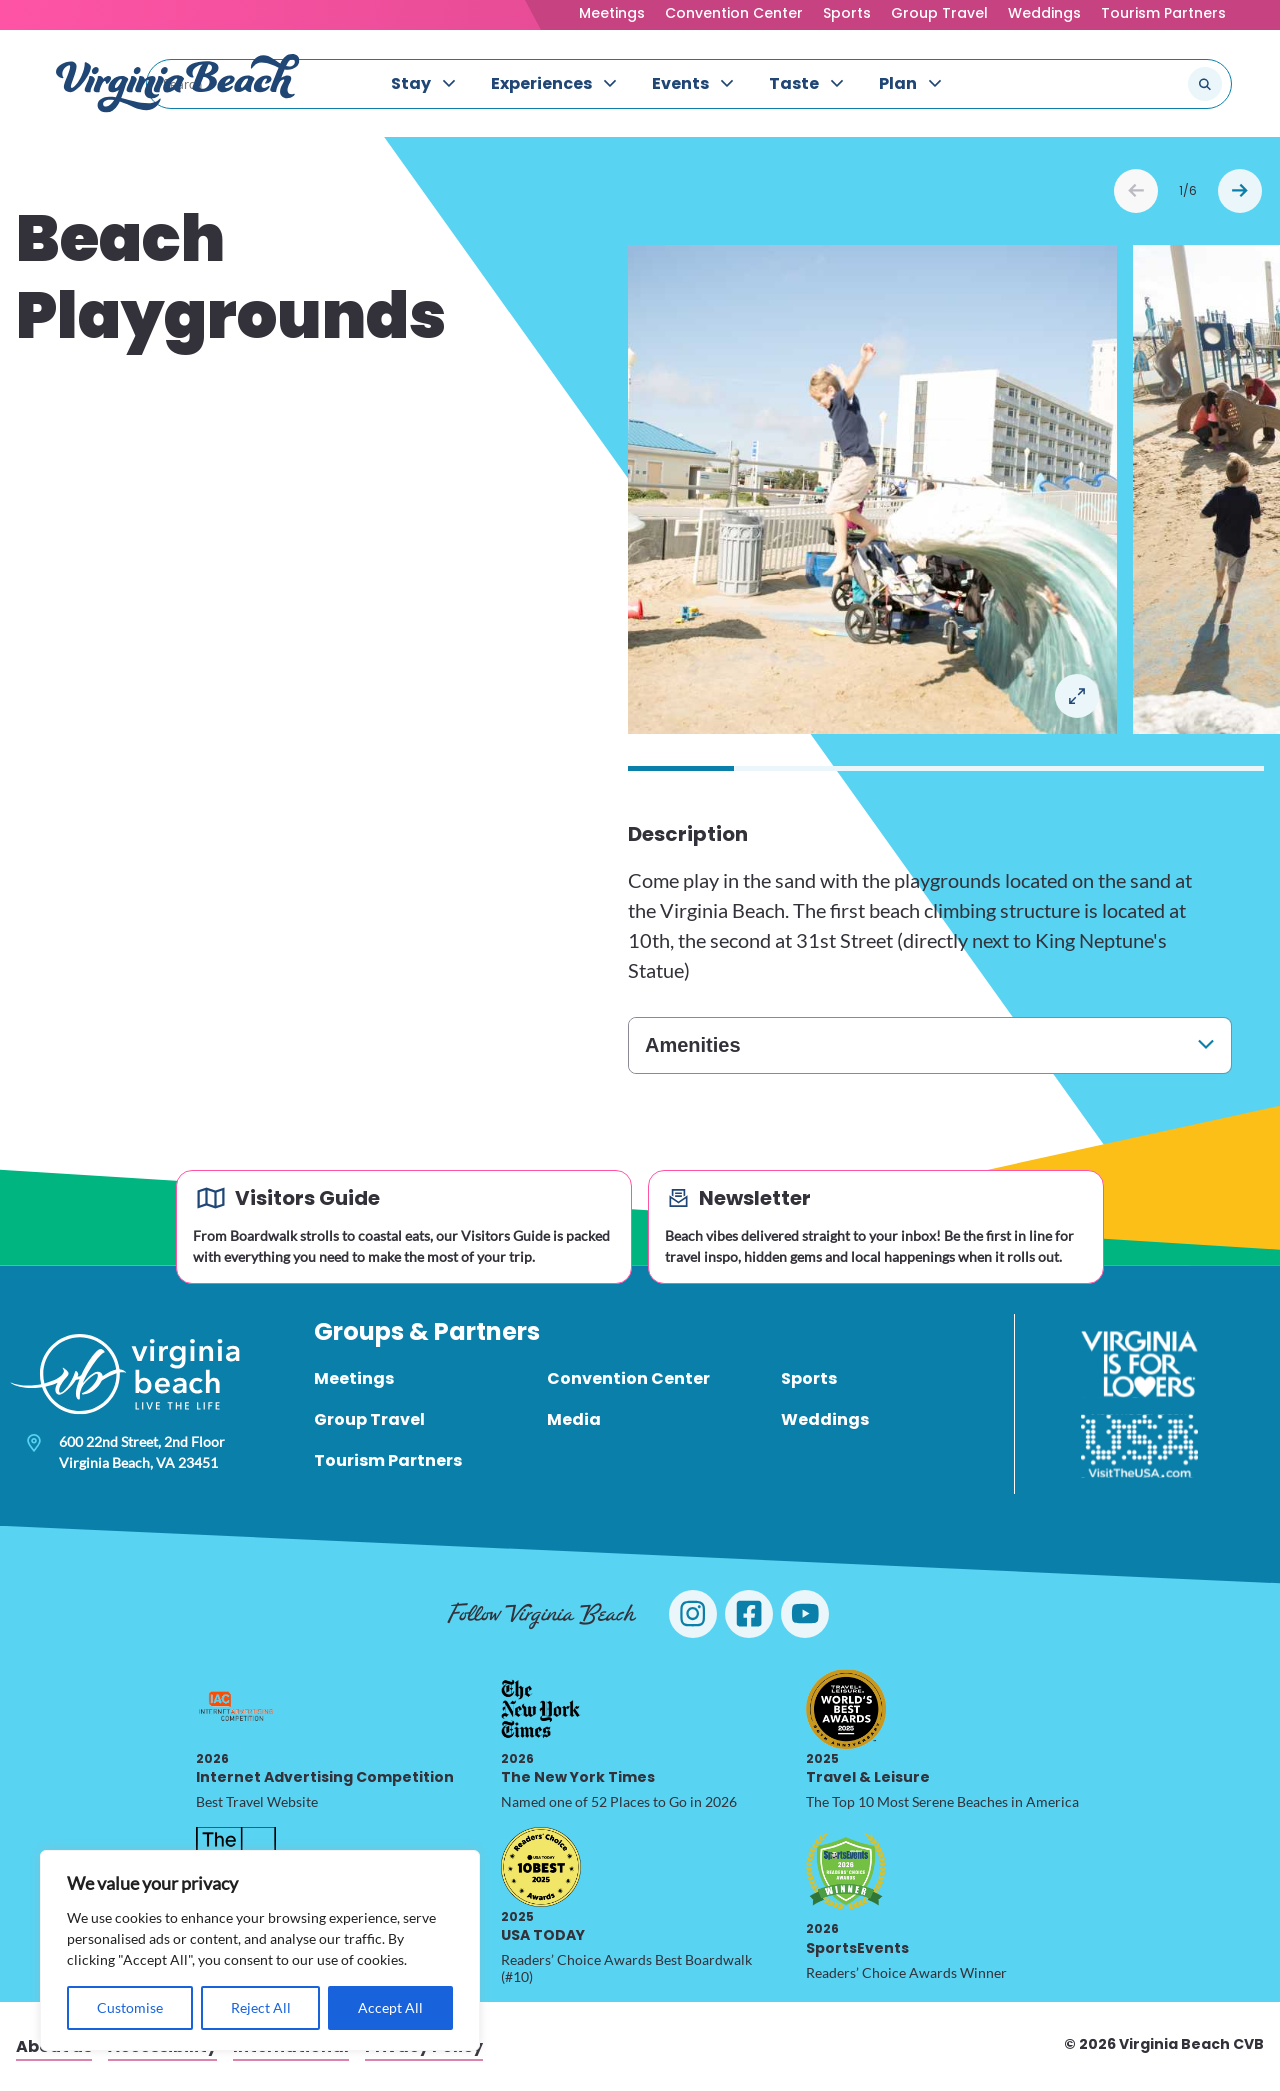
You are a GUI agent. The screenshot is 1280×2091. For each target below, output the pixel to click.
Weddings (1044, 13)
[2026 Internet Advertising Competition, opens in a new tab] (236, 1709)
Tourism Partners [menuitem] (388, 1460)
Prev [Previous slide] (1136, 191)
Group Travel (939, 13)
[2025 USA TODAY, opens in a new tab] (541, 1867)
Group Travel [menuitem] (369, 1419)
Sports (847, 13)
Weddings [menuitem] (825, 1419)
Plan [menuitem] (898, 83)
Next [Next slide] (1240, 191)
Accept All (390, 2007)
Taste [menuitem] (794, 83)
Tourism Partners (1163, 13)
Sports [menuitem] (809, 1378)
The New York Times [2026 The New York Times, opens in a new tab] (578, 1768)
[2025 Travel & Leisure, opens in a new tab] (846, 1709)
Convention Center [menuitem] (628, 1378)
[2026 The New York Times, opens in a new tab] (541, 1709)
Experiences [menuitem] (541, 83)
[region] (260, 1950)
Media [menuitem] (574, 1419)
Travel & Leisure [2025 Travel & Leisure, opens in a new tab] (868, 1768)
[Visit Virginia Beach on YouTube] (805, 1614)
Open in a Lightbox (1077, 696)
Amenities (693, 1045)
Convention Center (734, 13)
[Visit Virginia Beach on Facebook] (749, 1614)
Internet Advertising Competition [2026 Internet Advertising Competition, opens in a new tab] (325, 1768)
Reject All (261, 2007)
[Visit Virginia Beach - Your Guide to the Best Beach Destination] (178, 83)
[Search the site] (1138, 84)
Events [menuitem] (680, 83)
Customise (130, 2007)
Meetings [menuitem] (354, 1378)
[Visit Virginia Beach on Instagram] (693, 1614)
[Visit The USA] (1139, 1446)
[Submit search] (1205, 84)
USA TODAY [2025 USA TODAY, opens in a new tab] (543, 1926)
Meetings (612, 13)
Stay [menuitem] (411, 83)
